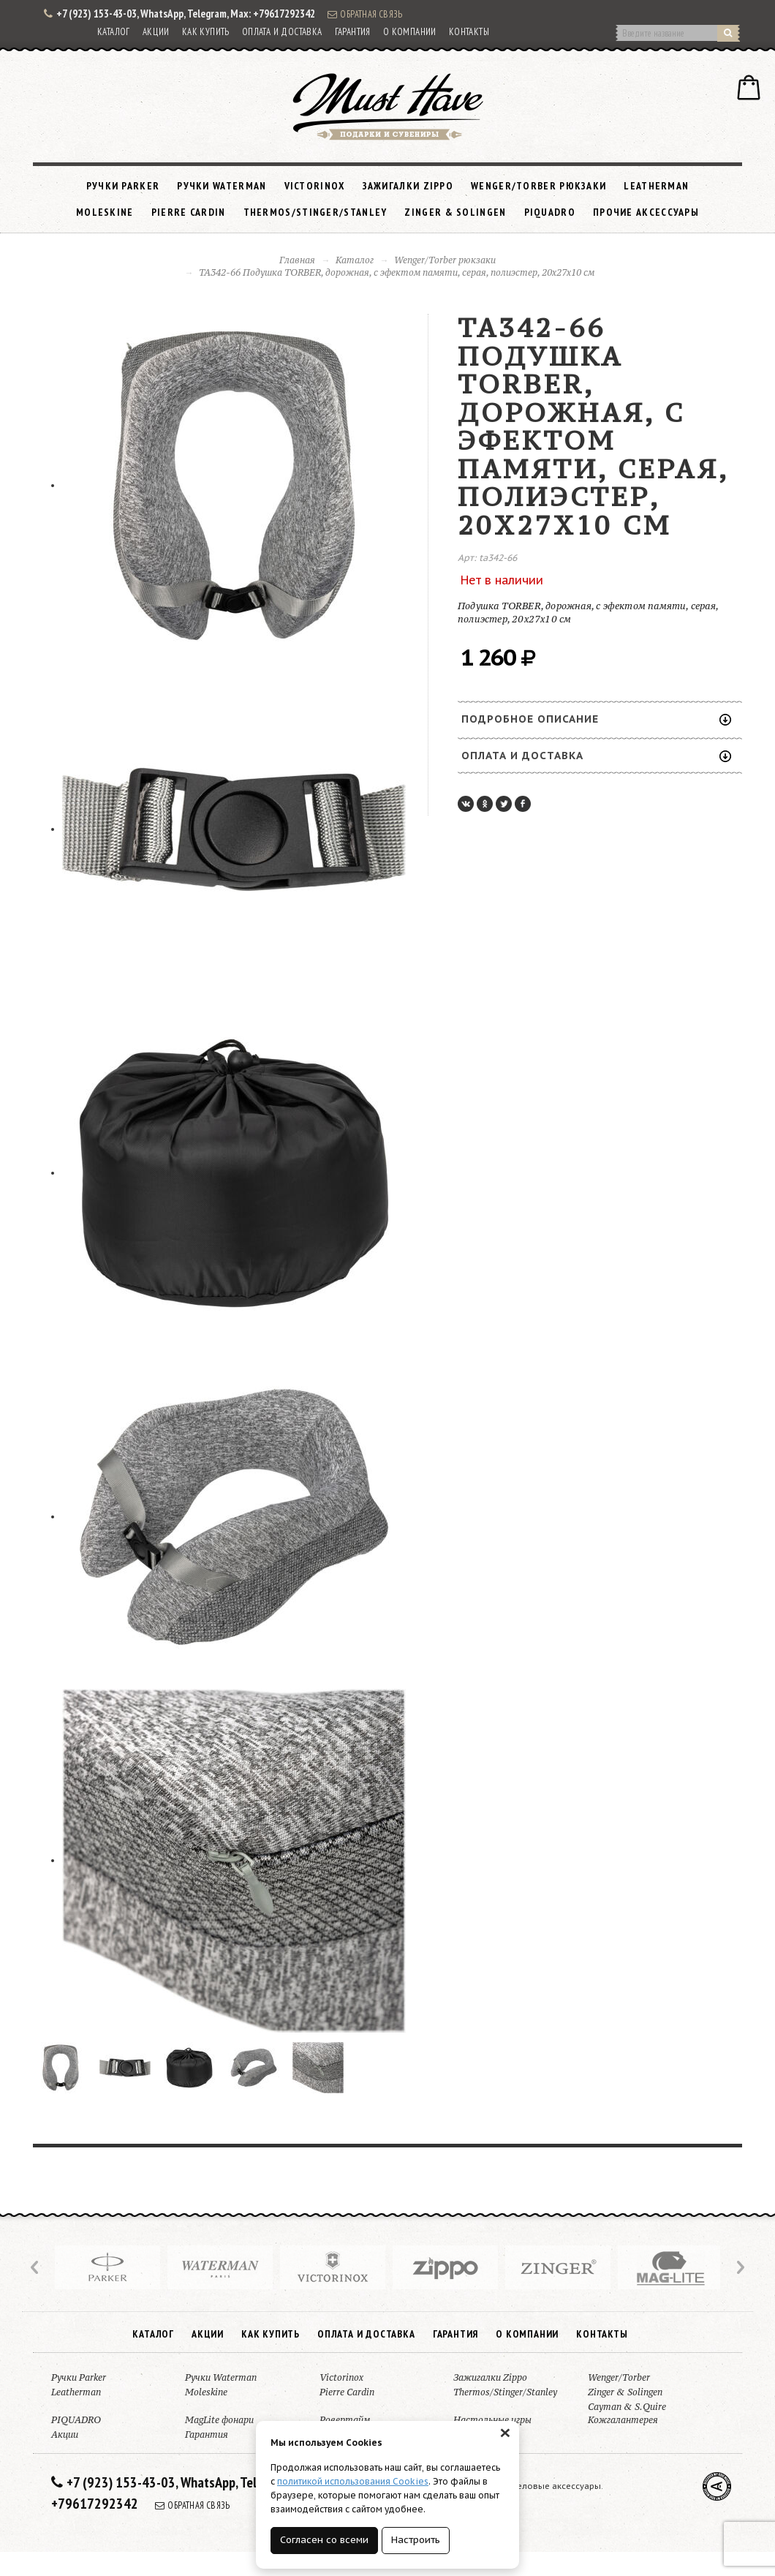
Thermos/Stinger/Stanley (315, 212)
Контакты (469, 32)
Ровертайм (345, 2419)
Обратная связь (365, 14)
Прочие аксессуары (646, 212)
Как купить (206, 32)
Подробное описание (596, 719)
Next (739, 2267)
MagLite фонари (219, 2419)
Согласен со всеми (324, 2540)
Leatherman (656, 185)
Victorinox (314, 185)
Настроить (415, 2540)
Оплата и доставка (282, 32)
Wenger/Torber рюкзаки (538, 185)
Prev (36, 2267)
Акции (156, 32)
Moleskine (105, 212)
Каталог (113, 32)
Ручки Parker (123, 185)
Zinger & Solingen (455, 212)
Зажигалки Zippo (408, 185)
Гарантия (353, 32)
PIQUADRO (549, 212)
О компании (409, 32)
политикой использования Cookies (352, 2481)
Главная (297, 260)
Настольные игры (492, 2419)
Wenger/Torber (619, 2377)
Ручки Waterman (221, 185)
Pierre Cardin (188, 212)
